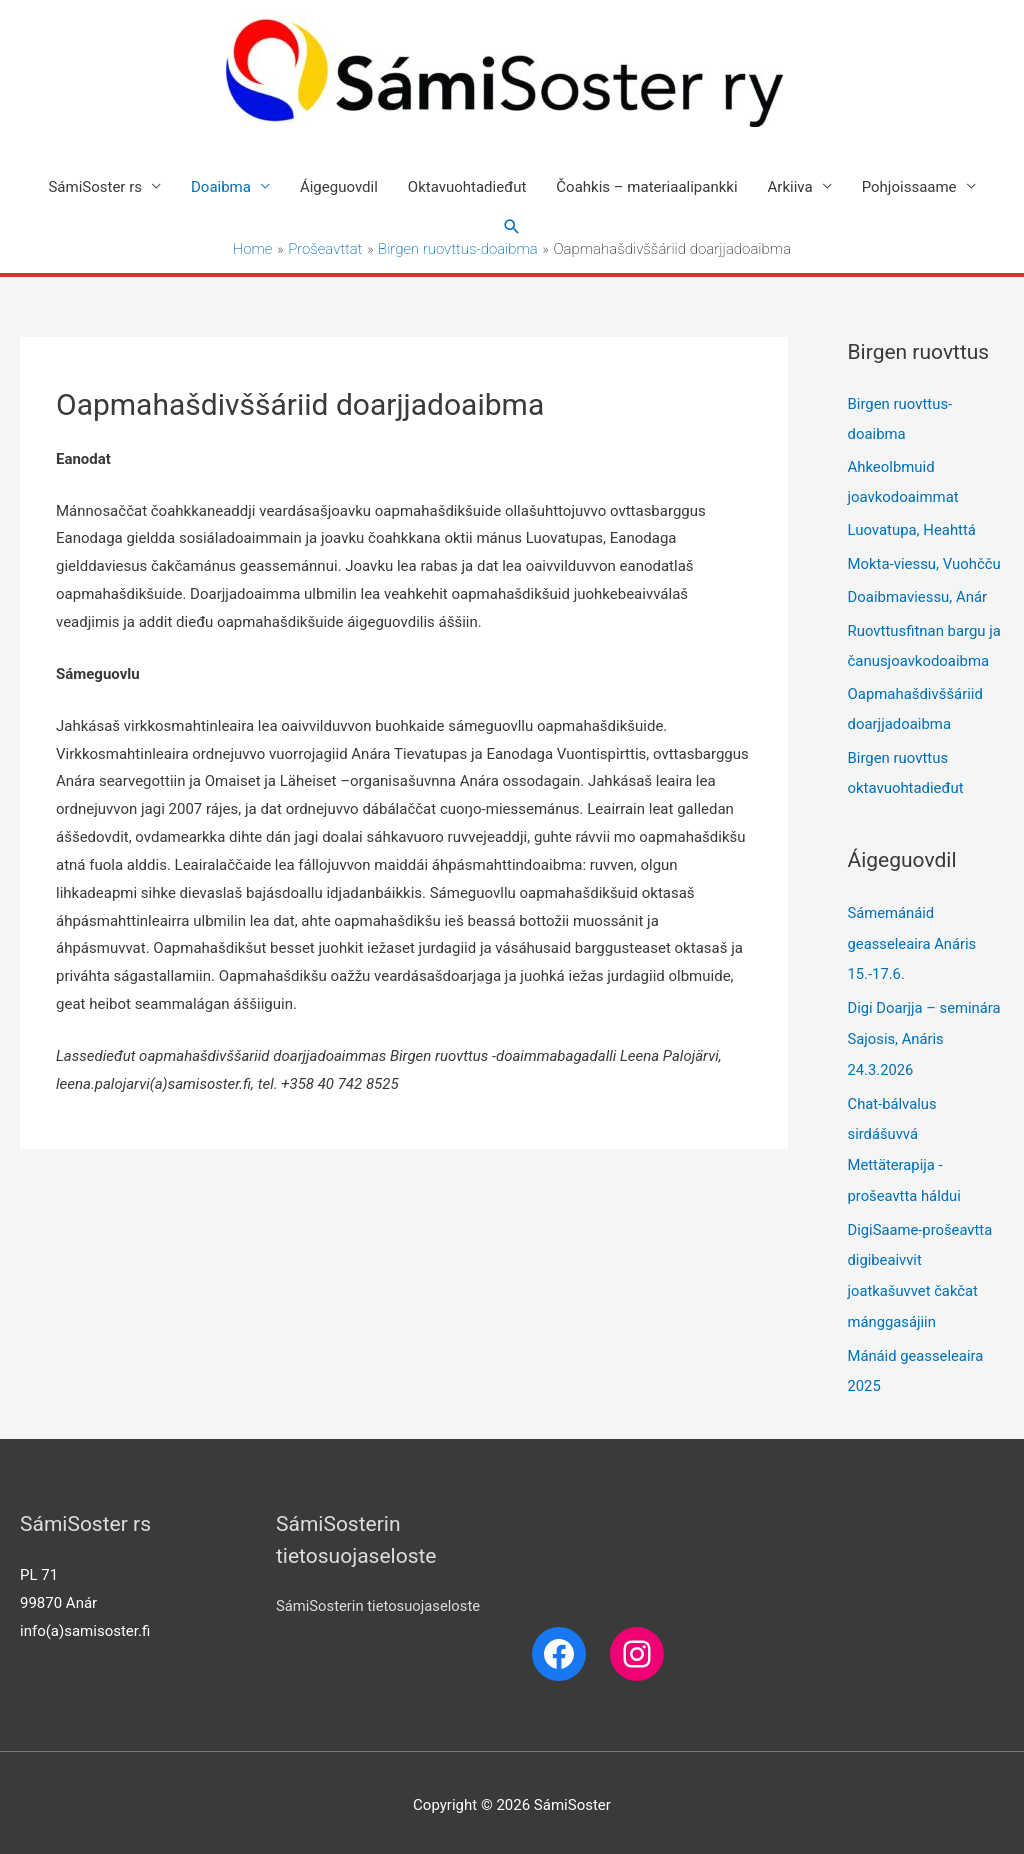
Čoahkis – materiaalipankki (646, 187)
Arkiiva (790, 187)
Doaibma (221, 187)
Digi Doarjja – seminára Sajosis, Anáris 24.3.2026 (925, 1040)
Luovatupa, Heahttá (912, 533)
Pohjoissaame (909, 187)
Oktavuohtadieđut (467, 187)
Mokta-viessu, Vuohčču (925, 566)
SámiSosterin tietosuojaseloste (379, 1600)
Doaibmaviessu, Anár (918, 600)
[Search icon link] (512, 227)
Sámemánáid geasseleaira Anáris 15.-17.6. (913, 946)
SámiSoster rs (95, 187)
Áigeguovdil (339, 187)
